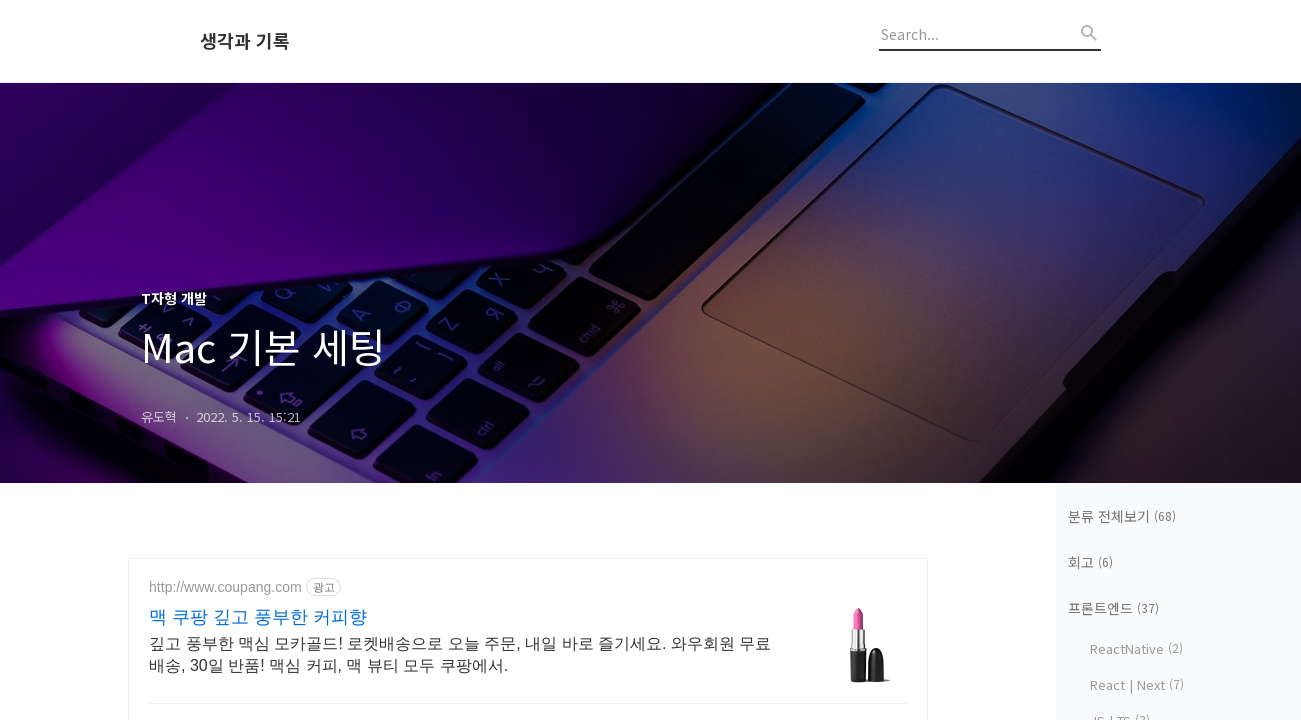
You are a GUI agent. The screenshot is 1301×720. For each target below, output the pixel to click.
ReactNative (1136, 648)
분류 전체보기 (1122, 516)
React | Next (1137, 684)
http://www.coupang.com (225, 587)
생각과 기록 (245, 41)
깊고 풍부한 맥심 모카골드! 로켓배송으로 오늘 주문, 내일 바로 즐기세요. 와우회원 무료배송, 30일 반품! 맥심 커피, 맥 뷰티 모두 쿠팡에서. (460, 654)
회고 (1090, 562)
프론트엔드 (1113, 608)
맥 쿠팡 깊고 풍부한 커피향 (258, 617)
